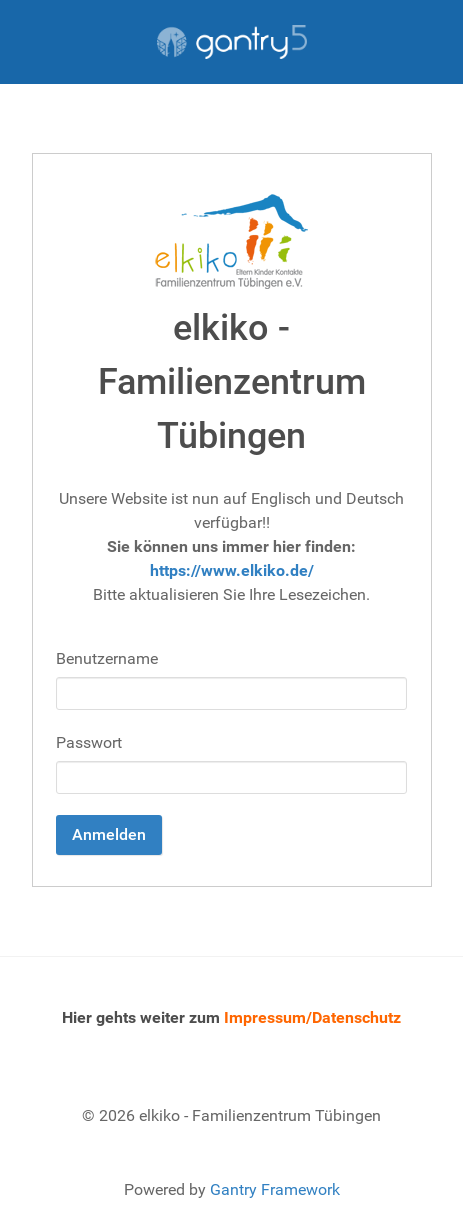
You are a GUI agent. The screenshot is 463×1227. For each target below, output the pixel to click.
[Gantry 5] (231, 42)
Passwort (89, 742)
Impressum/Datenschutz (312, 1017)
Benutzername (107, 658)
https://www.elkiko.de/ (232, 570)
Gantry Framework (275, 1189)
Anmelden (109, 834)
